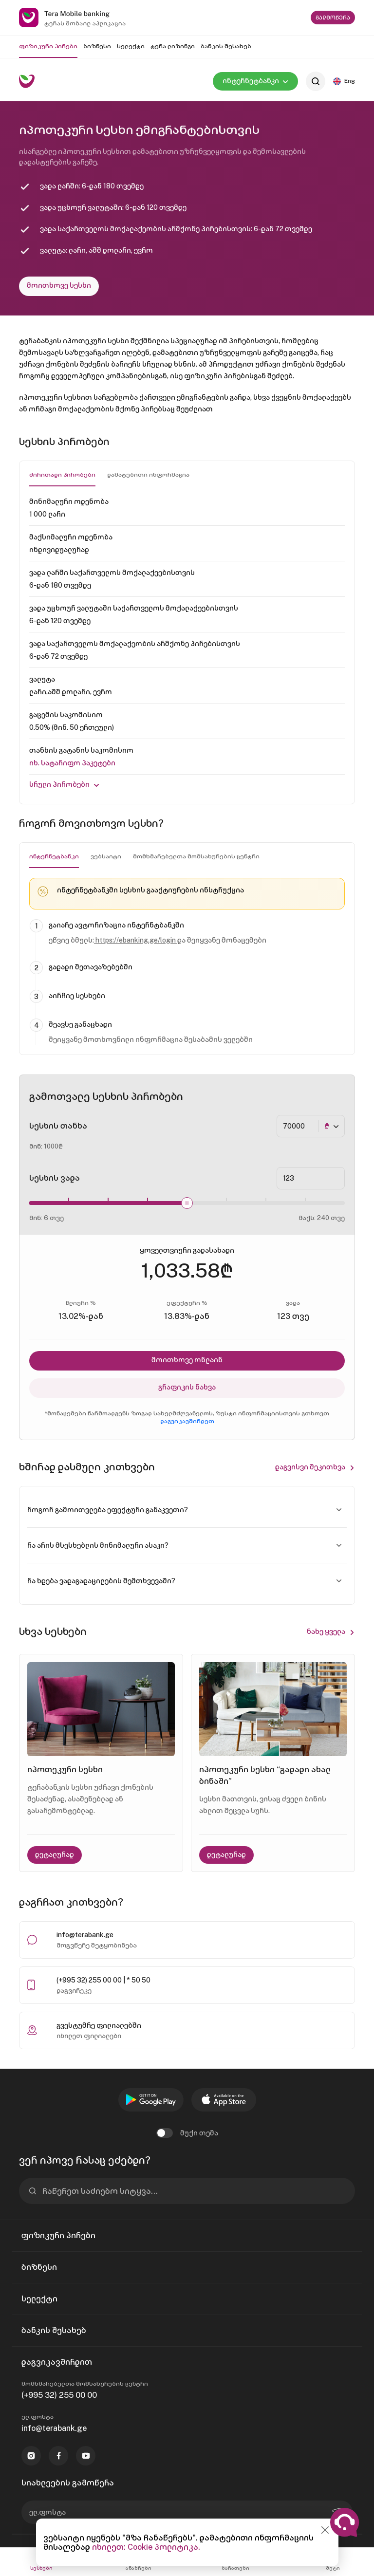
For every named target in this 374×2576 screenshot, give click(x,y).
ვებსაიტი (106, 856)
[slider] (187, 1203)
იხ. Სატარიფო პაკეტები (72, 763)
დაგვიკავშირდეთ (187, 1421)
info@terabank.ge (84, 1935)
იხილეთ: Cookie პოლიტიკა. (146, 2547)
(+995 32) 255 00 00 (59, 2395)
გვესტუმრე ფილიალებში (98, 2025)
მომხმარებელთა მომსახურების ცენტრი (196, 856)
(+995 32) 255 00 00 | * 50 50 (103, 1980)
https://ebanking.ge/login (135, 940)
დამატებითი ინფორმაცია (148, 474)
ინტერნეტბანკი (54, 856)
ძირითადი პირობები (62, 474)
